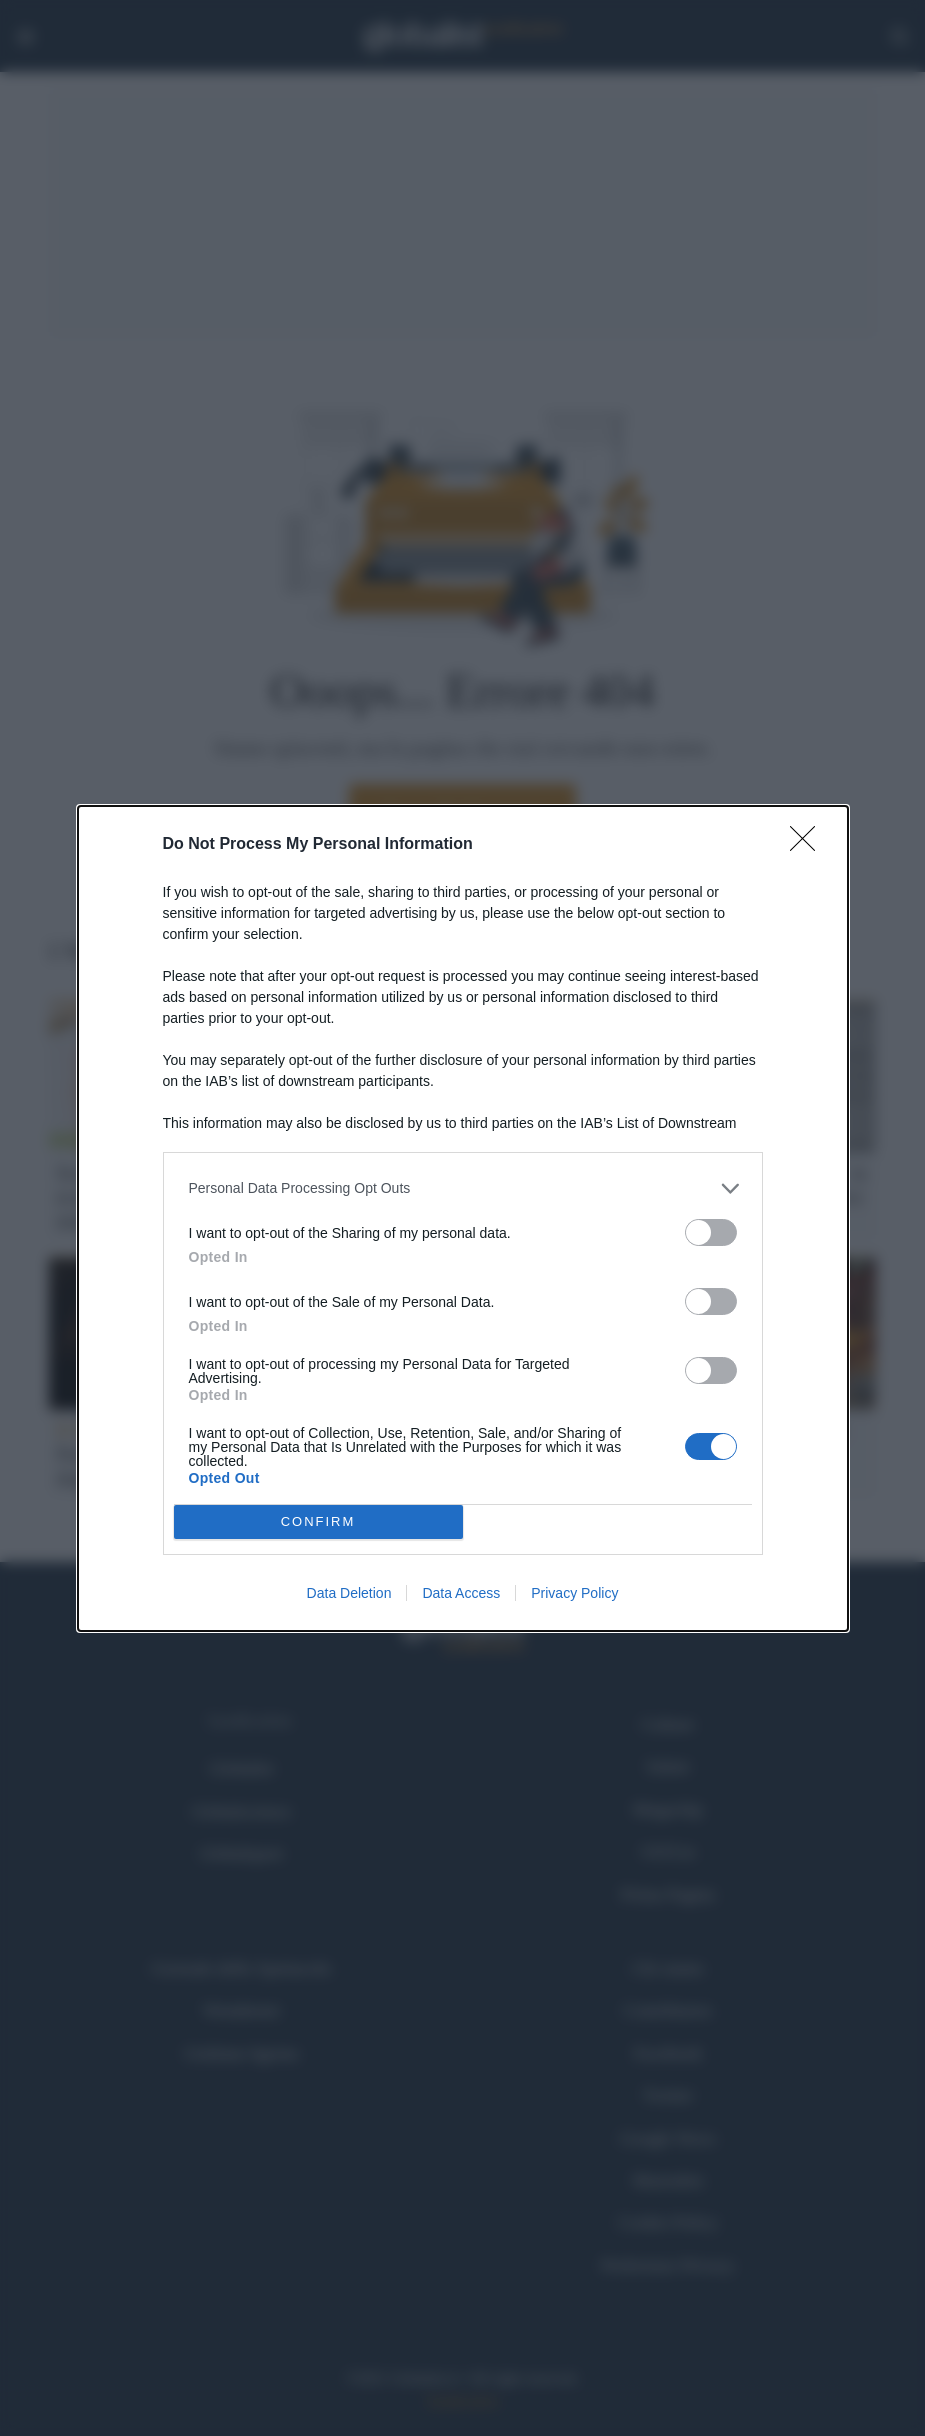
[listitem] (463, 1188)
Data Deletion (349, 1593)
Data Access (461, 1593)
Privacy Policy (574, 1593)
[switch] (711, 1232)
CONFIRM (318, 1521)
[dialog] (463, 1218)
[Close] (809, 845)
